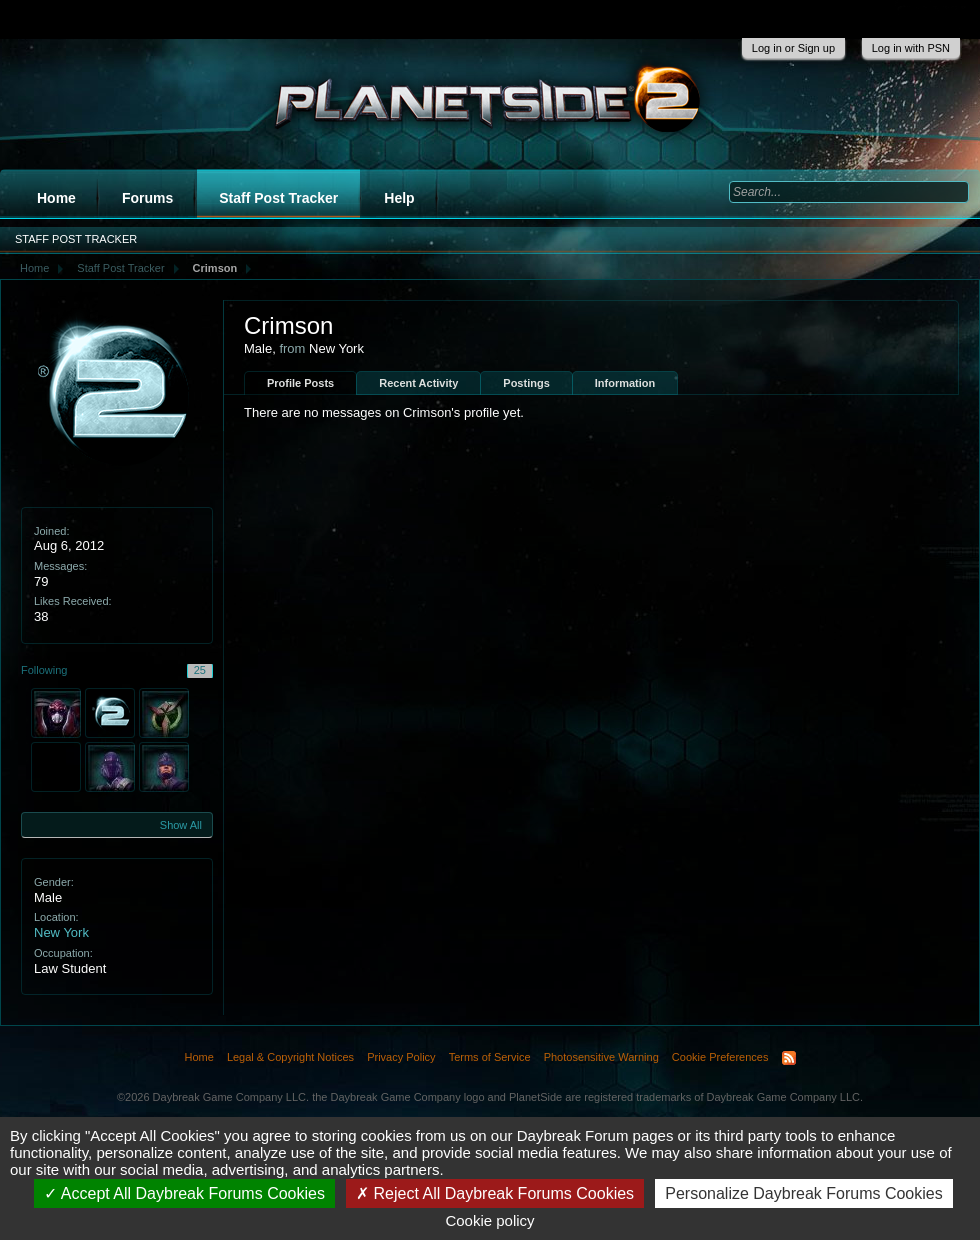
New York (61, 932)
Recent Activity (418, 383)
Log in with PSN (911, 48)
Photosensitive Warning (601, 1057)
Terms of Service (490, 1057)
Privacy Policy (401, 1057)
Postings (526, 383)
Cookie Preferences (720, 1057)
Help (399, 198)
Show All (181, 825)
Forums (147, 198)
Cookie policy (489, 1220)
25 (200, 670)
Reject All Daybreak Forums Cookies (495, 1193)
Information (625, 383)
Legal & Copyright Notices (290, 1057)
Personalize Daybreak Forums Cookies (803, 1193)
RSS (789, 1058)
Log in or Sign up (793, 48)
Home (56, 198)
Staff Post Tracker (278, 198)
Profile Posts (300, 383)
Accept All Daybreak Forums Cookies (184, 1193)
